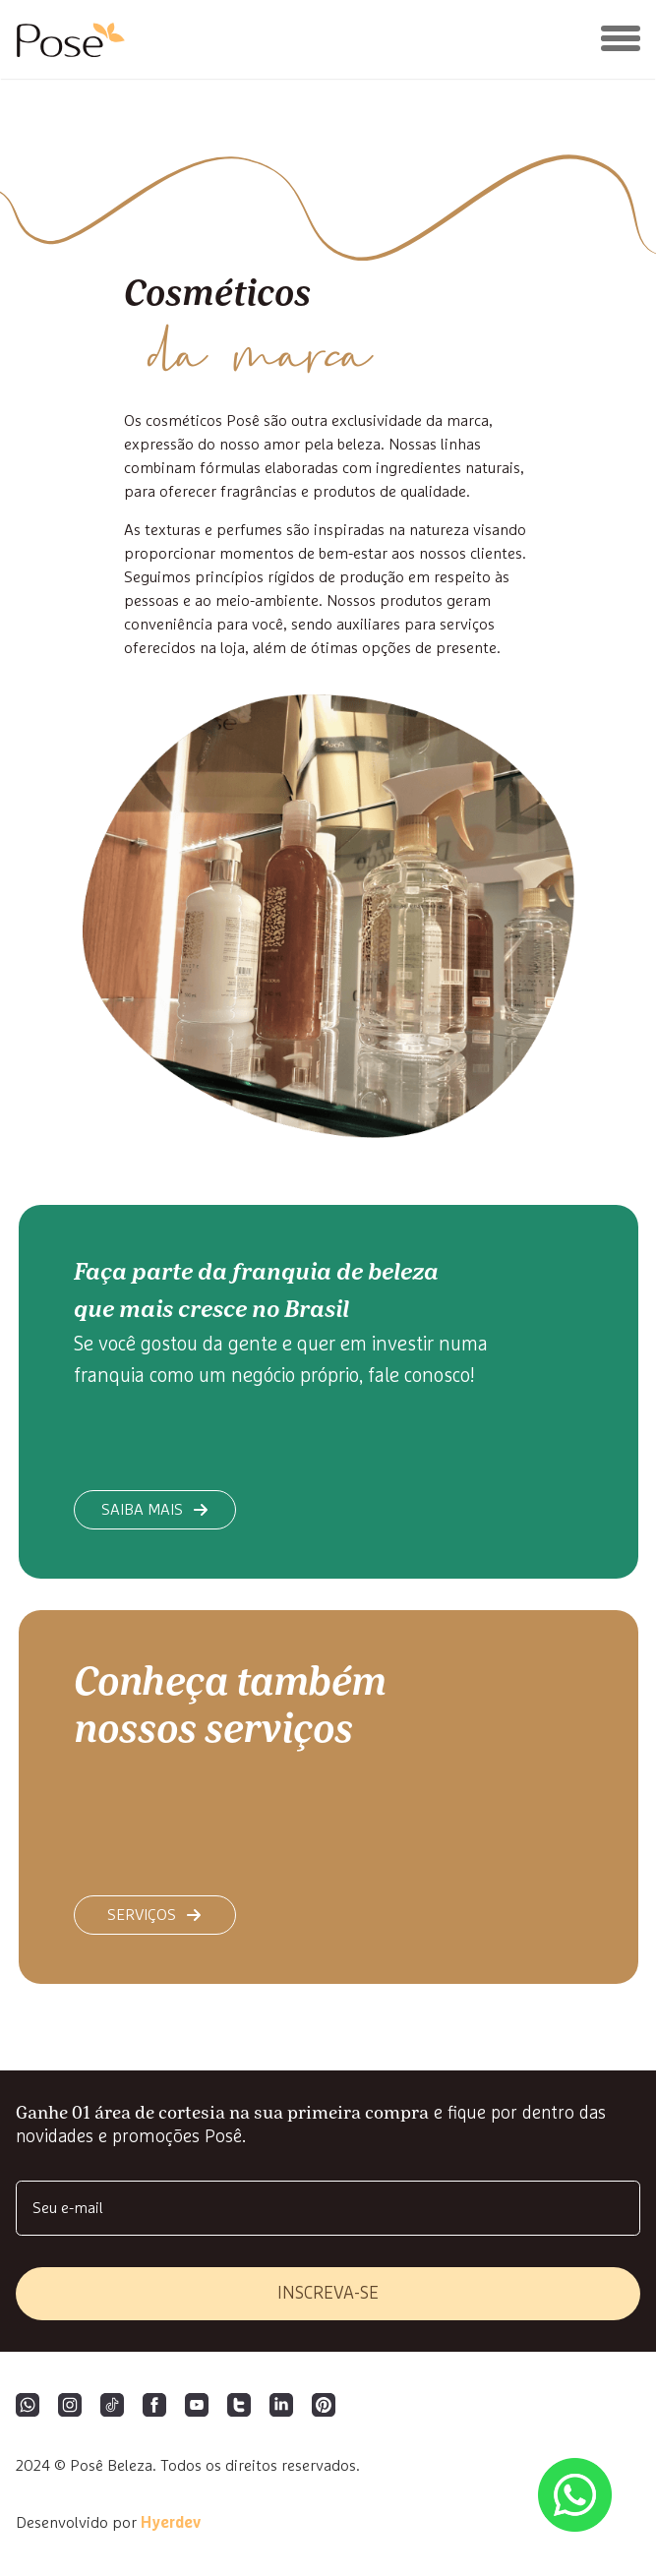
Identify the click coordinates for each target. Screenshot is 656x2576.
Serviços (154, 1915)
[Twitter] (239, 2407)
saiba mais (155, 1510)
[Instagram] (70, 2407)
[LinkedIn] (281, 2407)
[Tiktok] (112, 2407)
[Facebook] (154, 2407)
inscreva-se (328, 2294)
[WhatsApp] (27, 2407)
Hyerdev (171, 2523)
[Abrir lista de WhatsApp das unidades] (574, 2494)
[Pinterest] (323, 2407)
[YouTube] (197, 2407)
